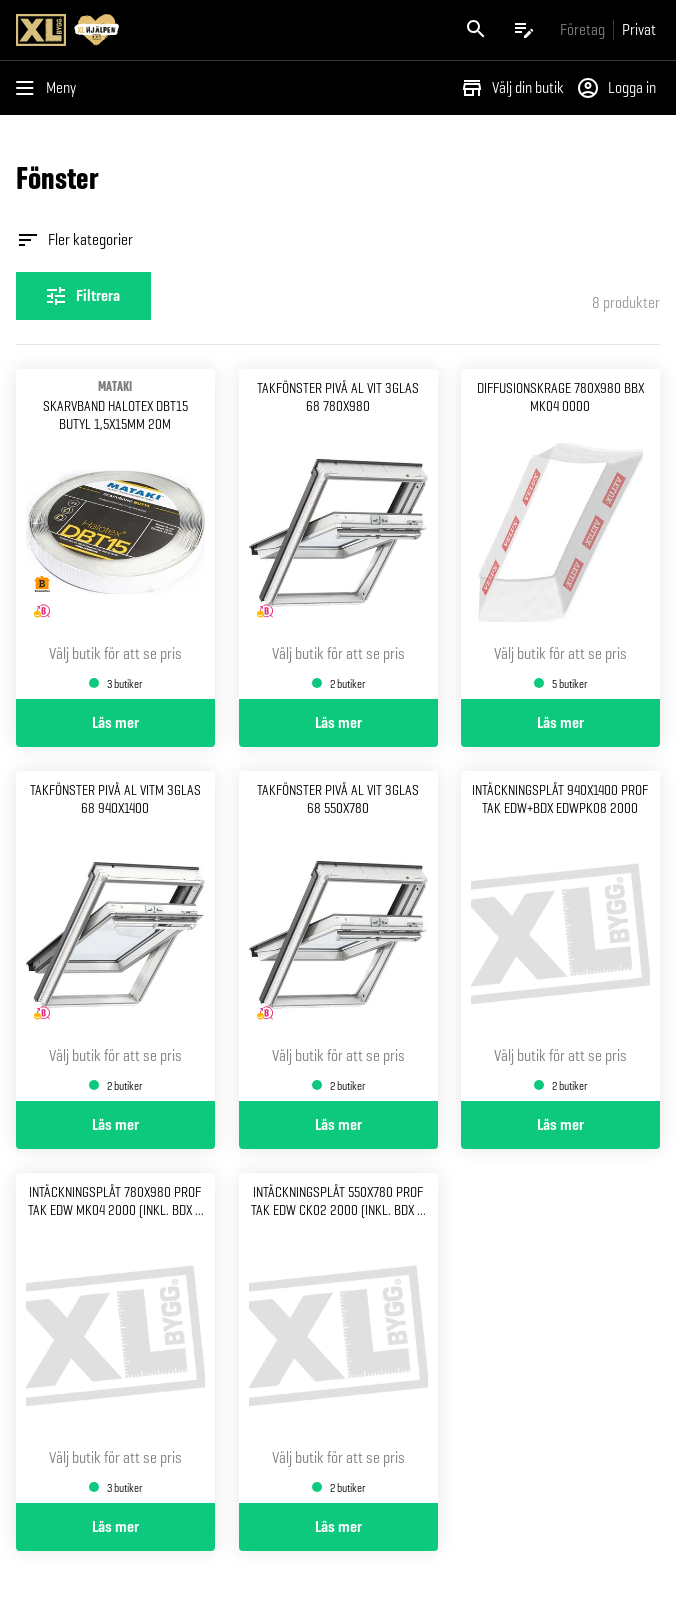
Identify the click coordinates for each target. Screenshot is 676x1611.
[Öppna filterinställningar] (83, 296)
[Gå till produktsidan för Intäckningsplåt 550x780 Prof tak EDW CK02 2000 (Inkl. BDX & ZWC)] (338, 1338)
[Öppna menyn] (50, 88)
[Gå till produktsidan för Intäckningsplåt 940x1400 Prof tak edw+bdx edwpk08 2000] (560, 936)
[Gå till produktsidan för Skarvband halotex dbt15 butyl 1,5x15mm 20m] (115, 534)
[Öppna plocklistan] (524, 30)
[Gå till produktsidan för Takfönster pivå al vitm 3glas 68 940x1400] (115, 936)
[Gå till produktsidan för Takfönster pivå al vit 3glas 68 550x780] (338, 936)
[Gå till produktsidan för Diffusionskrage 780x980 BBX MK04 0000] (560, 534)
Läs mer (115, 723)
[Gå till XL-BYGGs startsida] (173, 30)
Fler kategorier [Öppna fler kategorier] (74, 240)
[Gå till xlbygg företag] (582, 29)
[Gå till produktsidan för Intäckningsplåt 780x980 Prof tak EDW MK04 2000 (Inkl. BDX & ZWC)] (115, 1338)
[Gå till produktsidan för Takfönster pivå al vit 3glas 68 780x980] (338, 534)
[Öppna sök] (476, 30)
